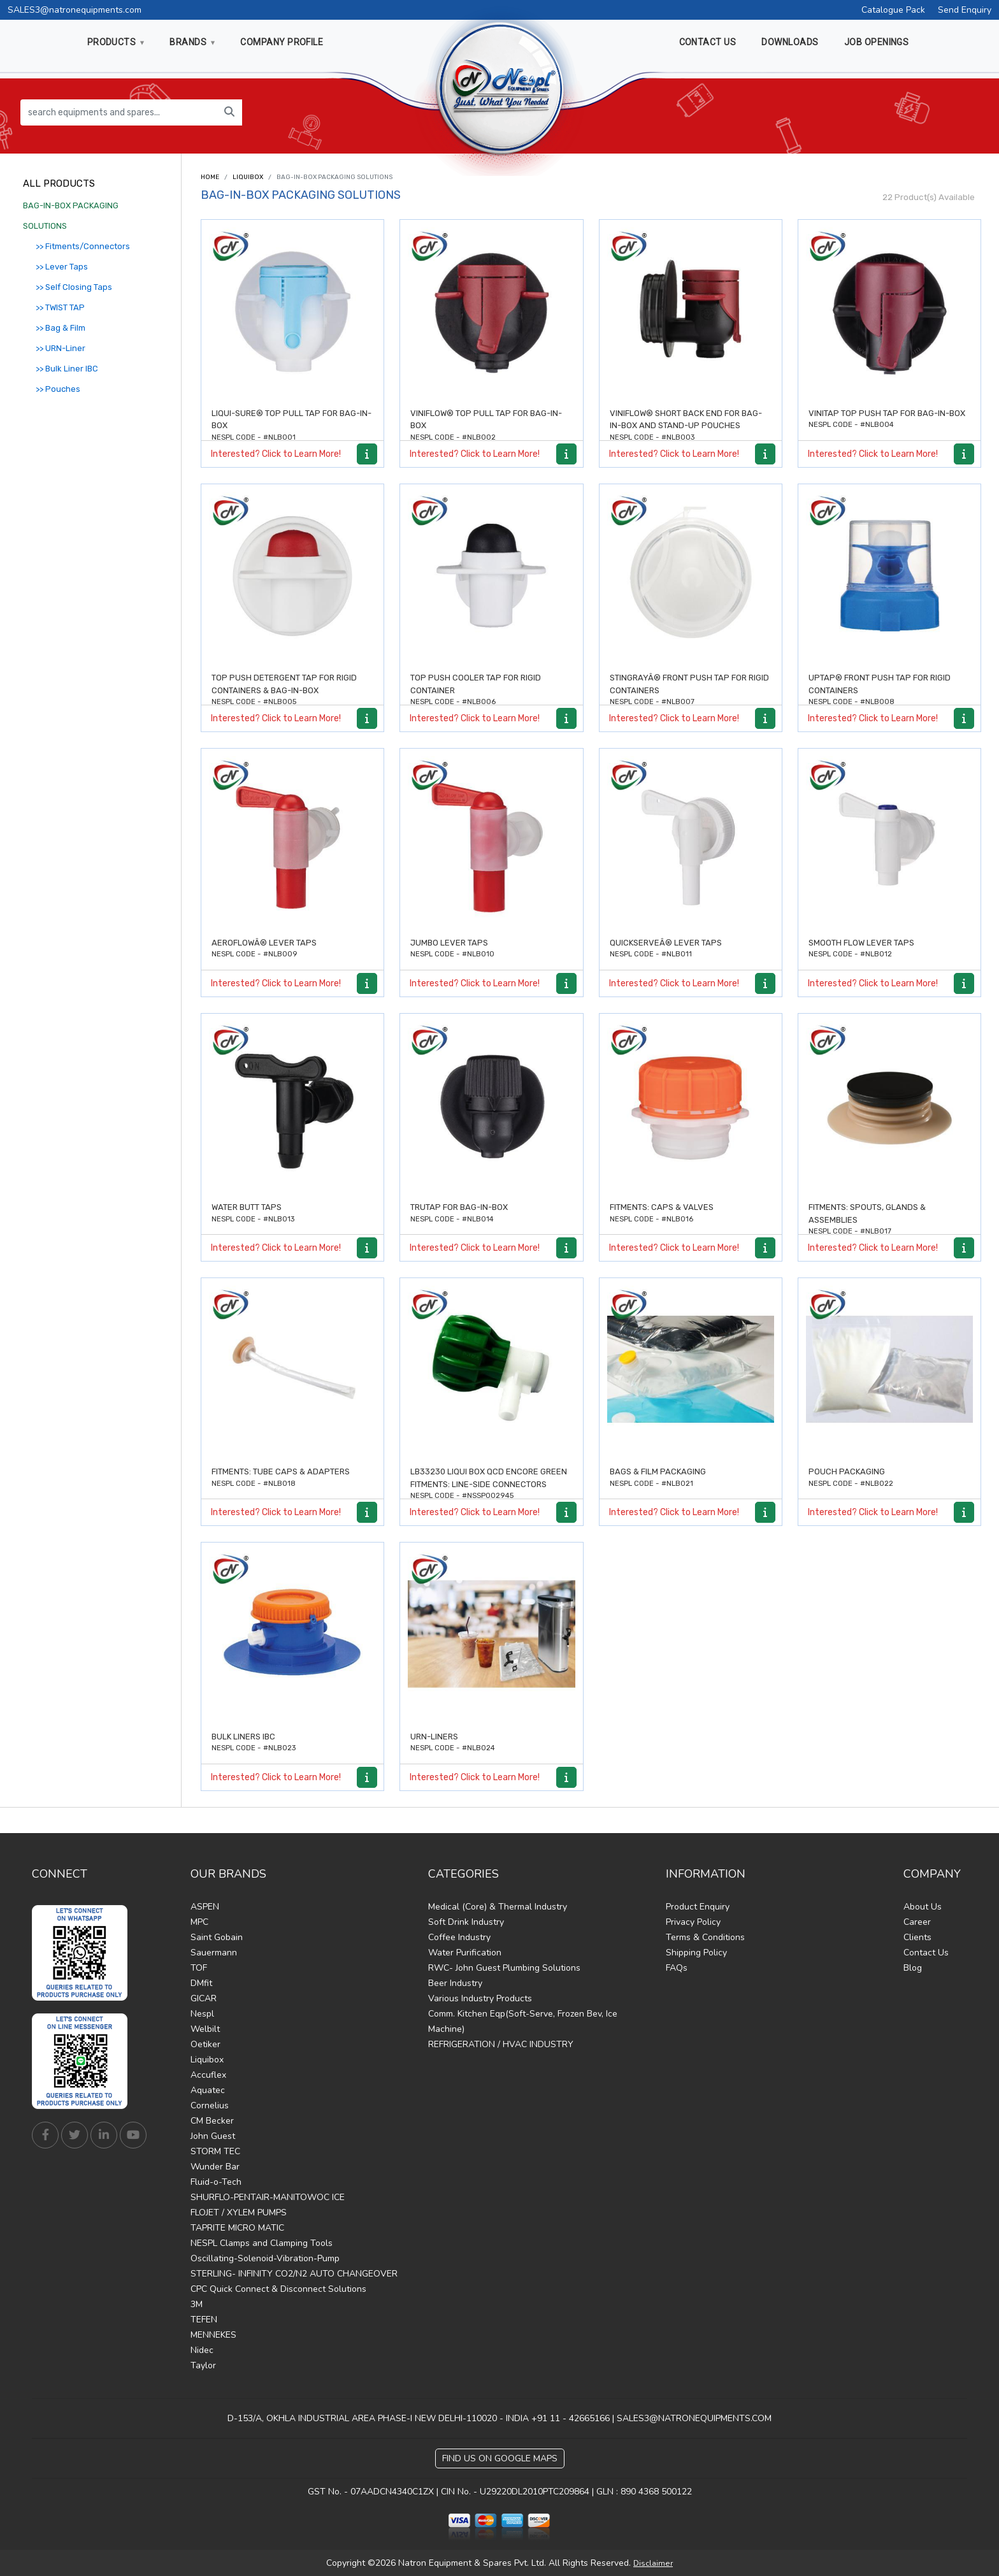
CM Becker (212, 2121)
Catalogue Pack (893, 10)
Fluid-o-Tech (215, 2182)
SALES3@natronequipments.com (74, 10)
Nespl (202, 2014)
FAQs (676, 1968)
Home (210, 177)
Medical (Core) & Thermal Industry (497, 1907)
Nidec (201, 2350)
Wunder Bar (215, 2167)
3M (196, 2304)
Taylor (203, 2365)
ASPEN (204, 1907)
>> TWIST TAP (60, 307)
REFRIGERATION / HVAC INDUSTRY (500, 2044)
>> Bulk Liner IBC (67, 368)
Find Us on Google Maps (499, 2458)
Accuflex (208, 2075)
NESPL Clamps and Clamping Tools (261, 2243)
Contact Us (926, 1952)
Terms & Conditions (705, 1937)
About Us (922, 1907)
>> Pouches (58, 389)
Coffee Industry (459, 1937)
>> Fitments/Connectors (83, 246)
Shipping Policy (696, 1952)
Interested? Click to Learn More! (276, 454)
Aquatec (207, 2090)
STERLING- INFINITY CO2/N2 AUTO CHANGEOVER (294, 2274)
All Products (59, 183)
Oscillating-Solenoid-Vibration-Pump (265, 2258)
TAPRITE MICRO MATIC (237, 2228)
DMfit (201, 1983)
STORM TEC (215, 2151)
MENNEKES (213, 2335)
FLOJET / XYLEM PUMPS (238, 2212)
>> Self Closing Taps (74, 287)
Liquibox (248, 177)
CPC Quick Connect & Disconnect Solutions (278, 2289)
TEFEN (203, 2319)
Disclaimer (653, 2563)
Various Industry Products (480, 1998)
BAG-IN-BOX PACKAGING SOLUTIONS (71, 216)
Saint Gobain (216, 1937)
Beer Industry (455, 1983)
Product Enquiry (697, 1907)
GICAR (203, 1998)
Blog (912, 1968)
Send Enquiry (964, 10)
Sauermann (213, 1952)
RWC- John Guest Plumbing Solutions (504, 1968)
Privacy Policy (693, 1922)
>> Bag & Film (60, 328)
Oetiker (205, 2044)
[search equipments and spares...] (118, 112)
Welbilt (205, 2029)
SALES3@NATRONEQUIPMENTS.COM (694, 2418)
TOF (198, 1968)
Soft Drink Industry (466, 1922)
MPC (199, 1922)
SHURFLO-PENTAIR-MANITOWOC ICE (267, 2197)
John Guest (212, 2136)
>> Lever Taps (62, 266)
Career (917, 1922)
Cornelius (209, 2105)
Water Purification (464, 1952)
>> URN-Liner (60, 348)
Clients (917, 1937)
